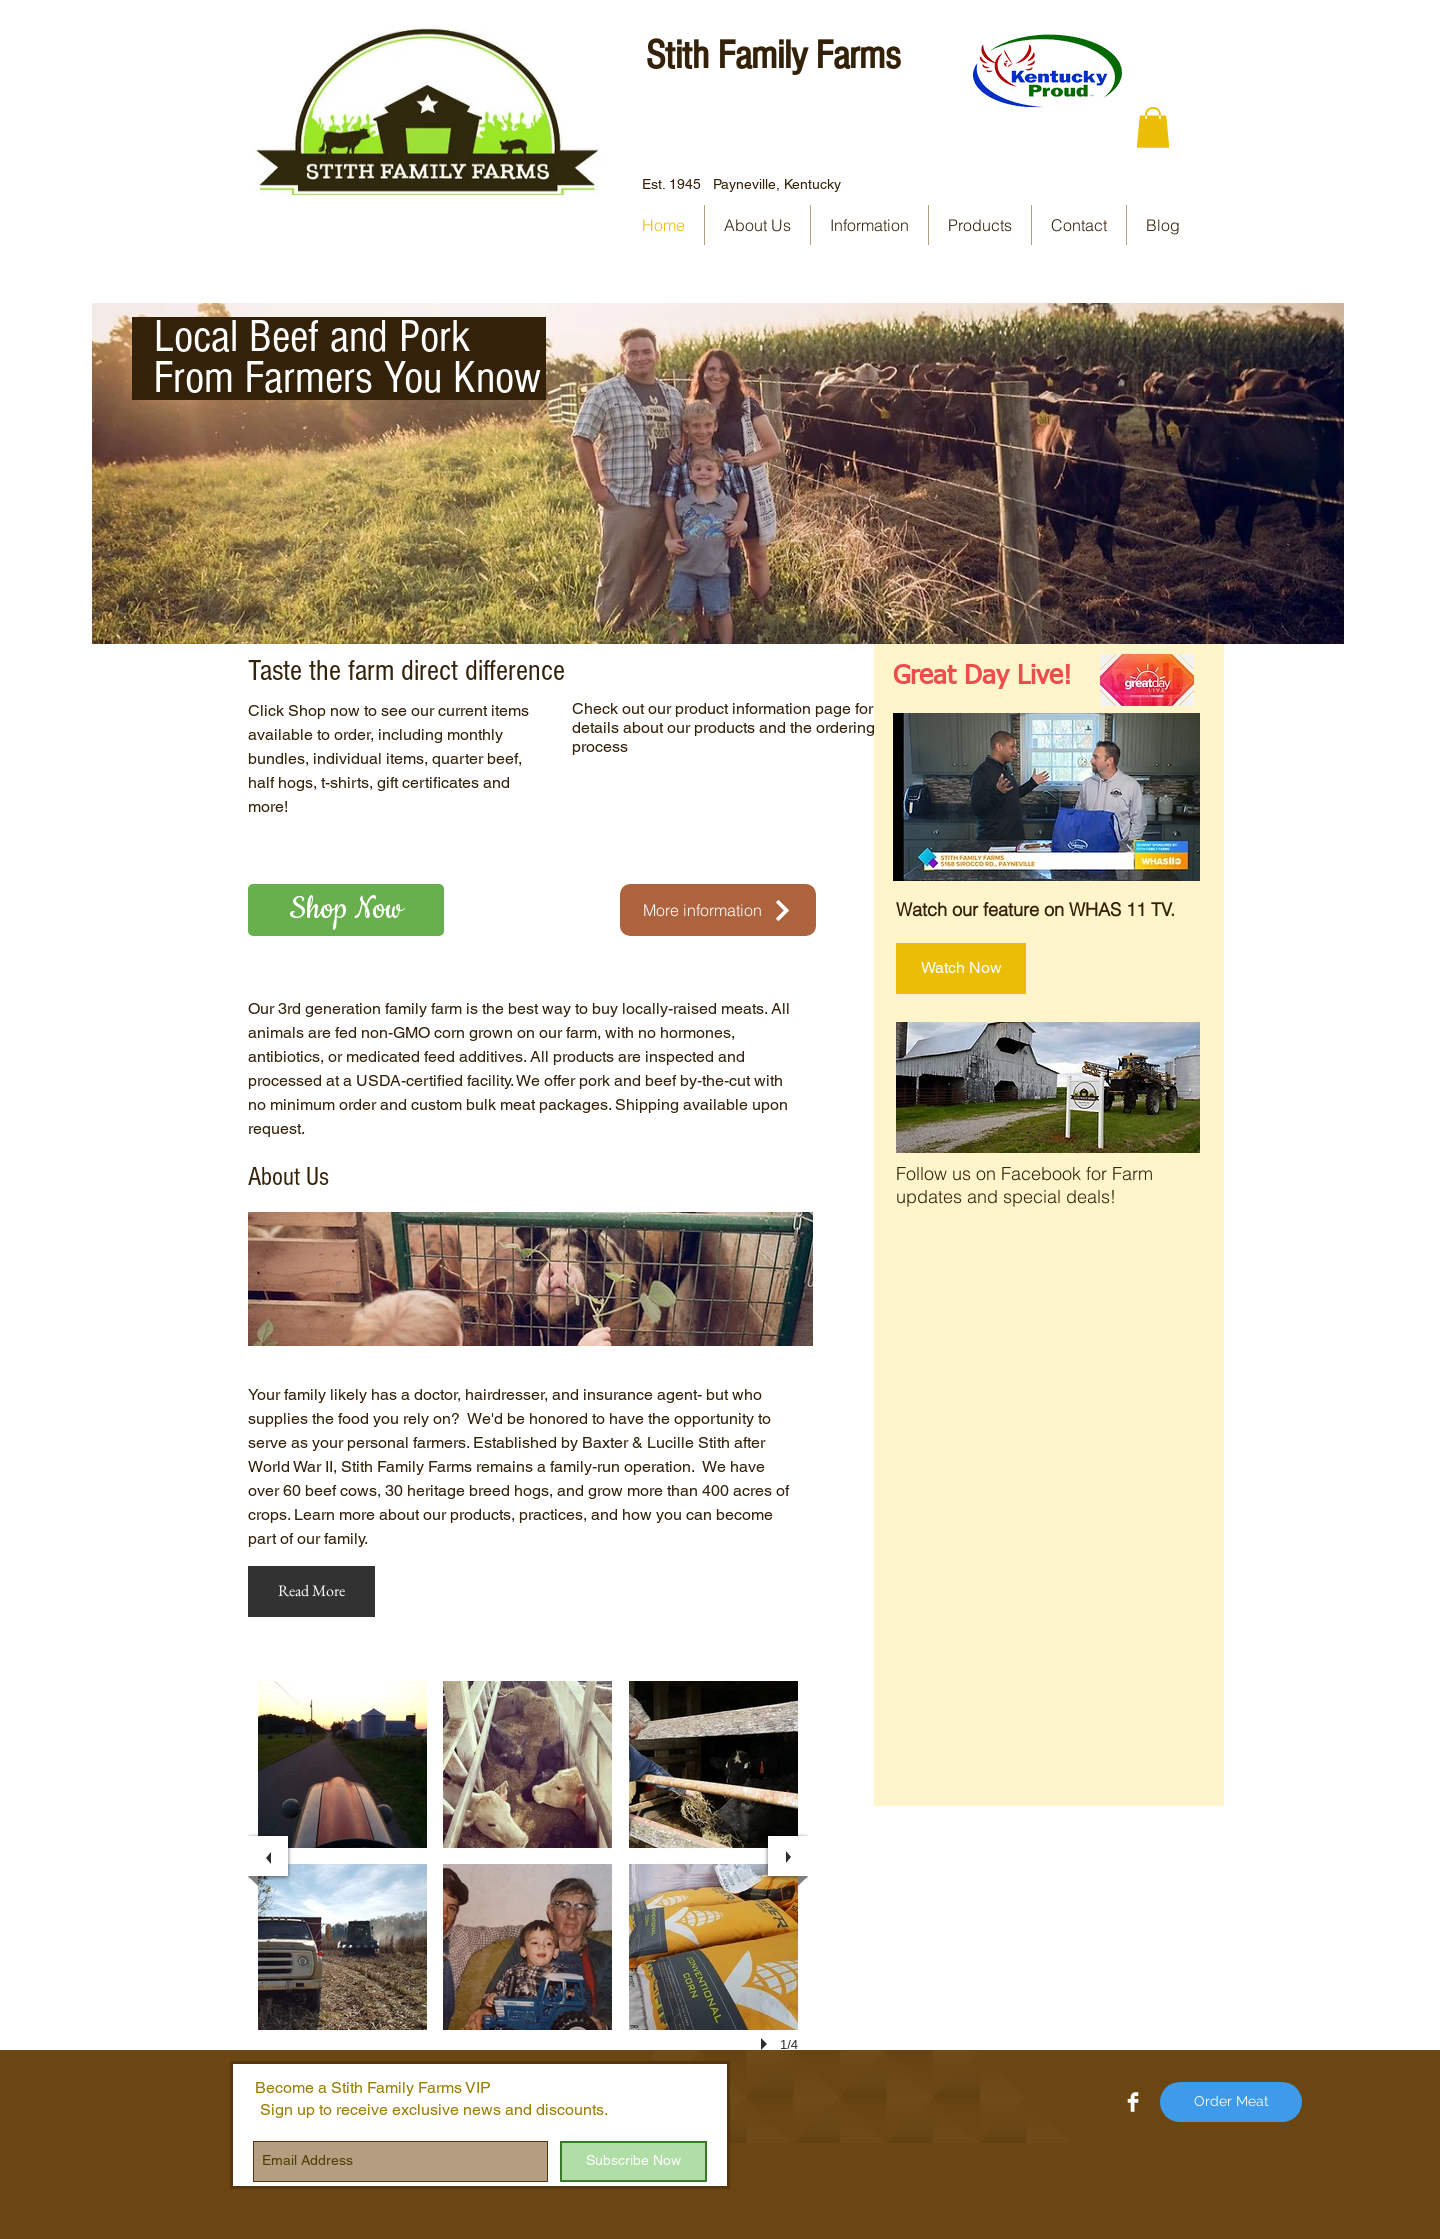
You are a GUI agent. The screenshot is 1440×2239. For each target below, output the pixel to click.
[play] (767, 2044)
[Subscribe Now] (633, 2161)
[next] (788, 1856)
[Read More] (311, 1591)
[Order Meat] (1231, 2102)
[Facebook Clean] (1133, 2102)
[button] (1153, 127)
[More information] (718, 910)
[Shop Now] (346, 910)
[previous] (268, 1856)
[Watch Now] (961, 968)
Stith (677, 55)
